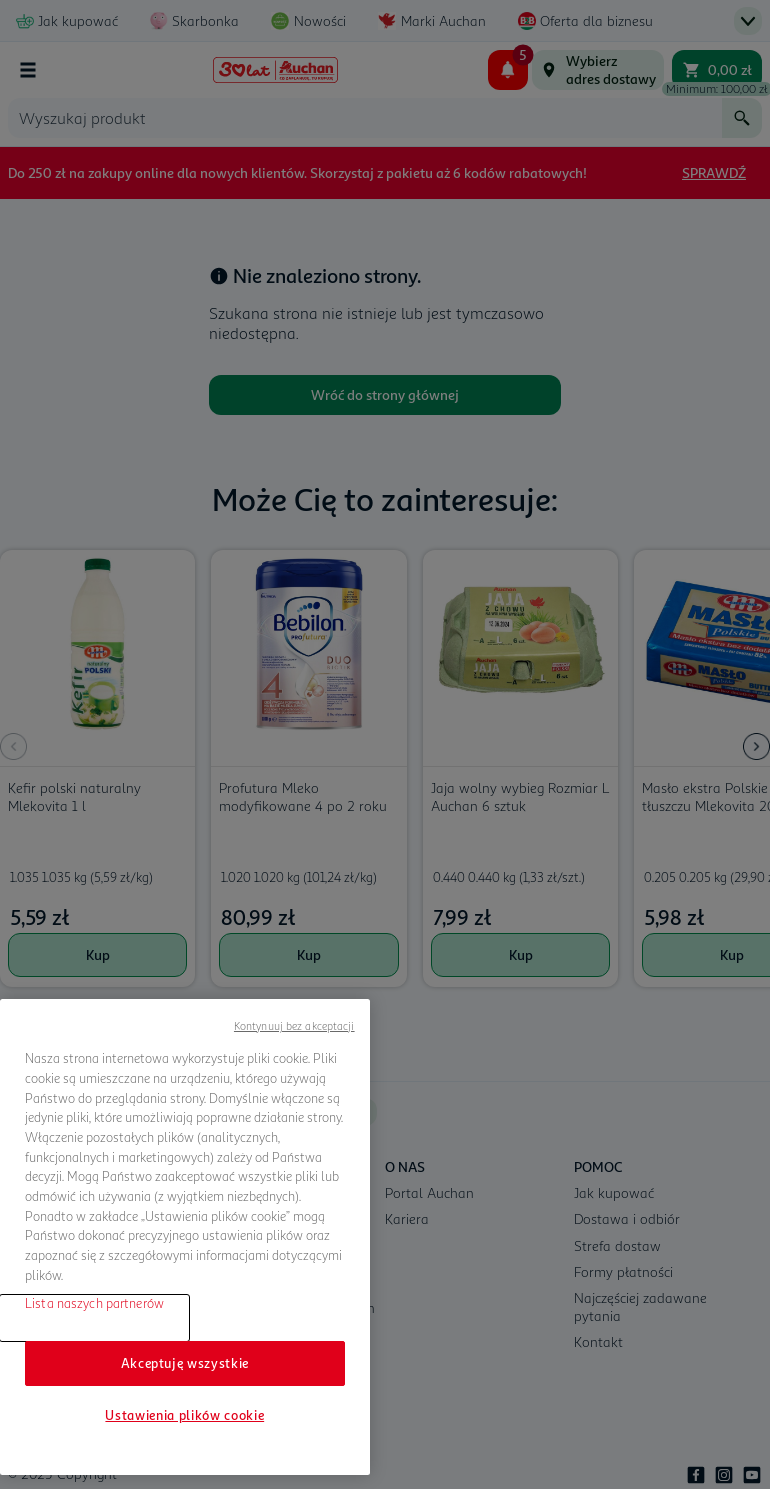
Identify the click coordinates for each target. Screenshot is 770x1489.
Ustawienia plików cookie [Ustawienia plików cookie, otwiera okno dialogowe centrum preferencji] (184, 1415)
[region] (185, 1237)
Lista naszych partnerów (94, 1303)
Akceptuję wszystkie (185, 1363)
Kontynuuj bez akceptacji (294, 1025)
